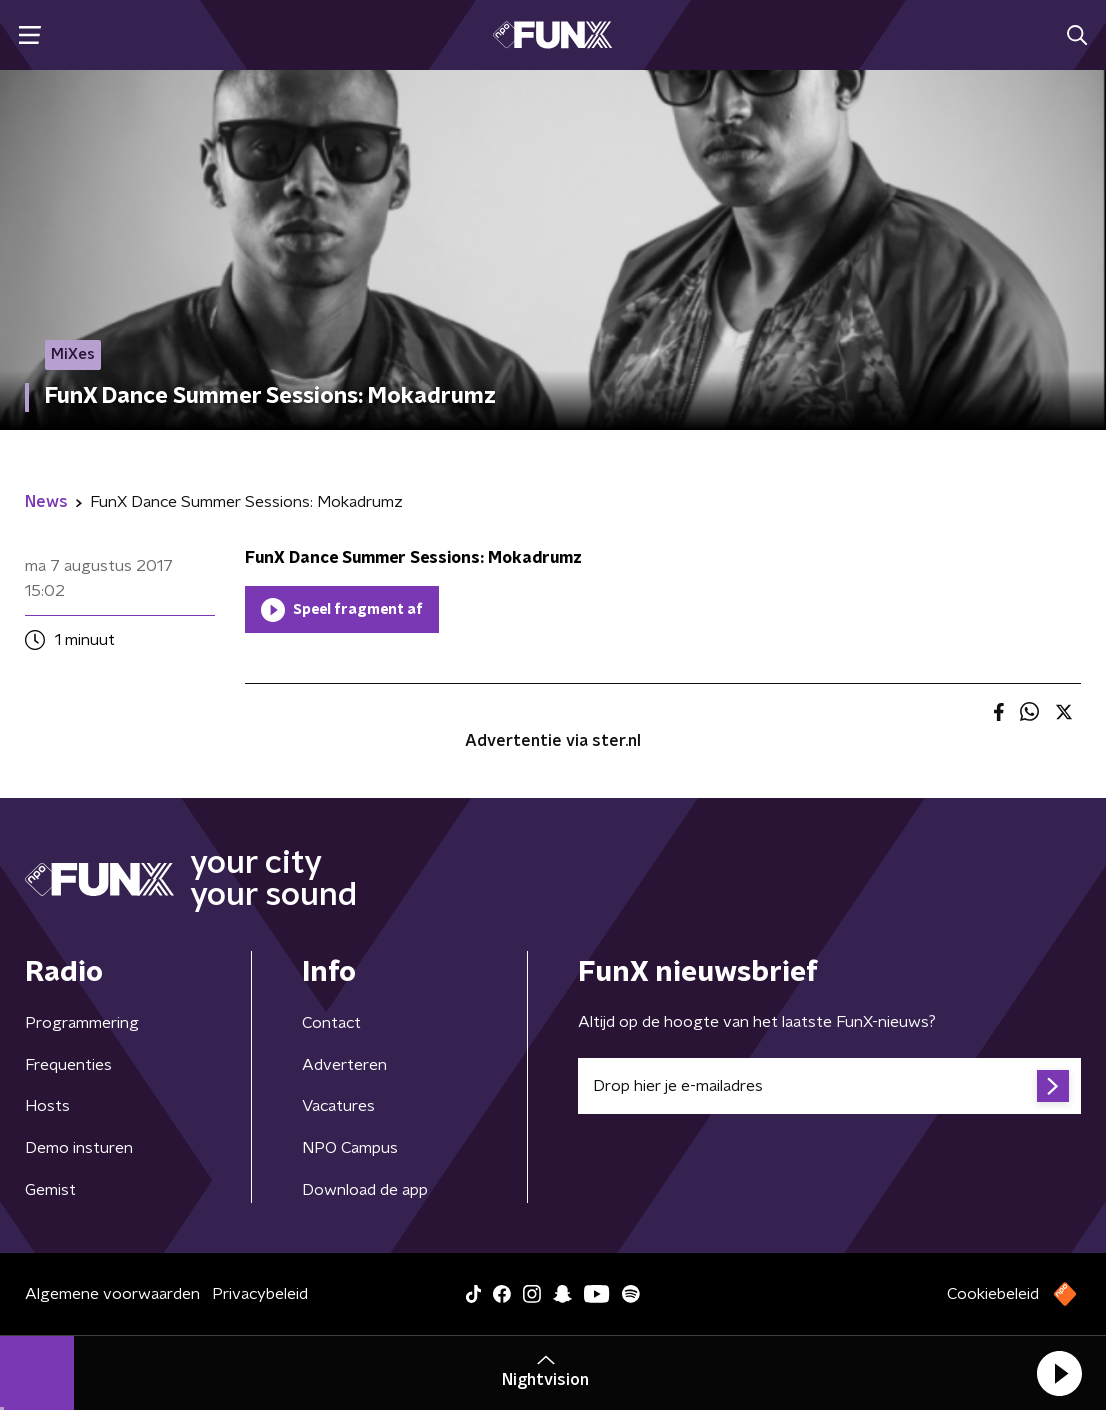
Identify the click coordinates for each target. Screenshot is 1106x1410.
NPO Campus (350, 1148)
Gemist (50, 1190)
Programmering (82, 1023)
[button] (1059, 1373)
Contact (331, 1023)
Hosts (47, 1106)
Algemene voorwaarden (112, 1294)
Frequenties (68, 1065)
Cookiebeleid (993, 1294)
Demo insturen (79, 1148)
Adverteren (344, 1065)
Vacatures (338, 1106)
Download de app (365, 1190)
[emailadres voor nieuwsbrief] (829, 1086)
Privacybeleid (260, 1294)
